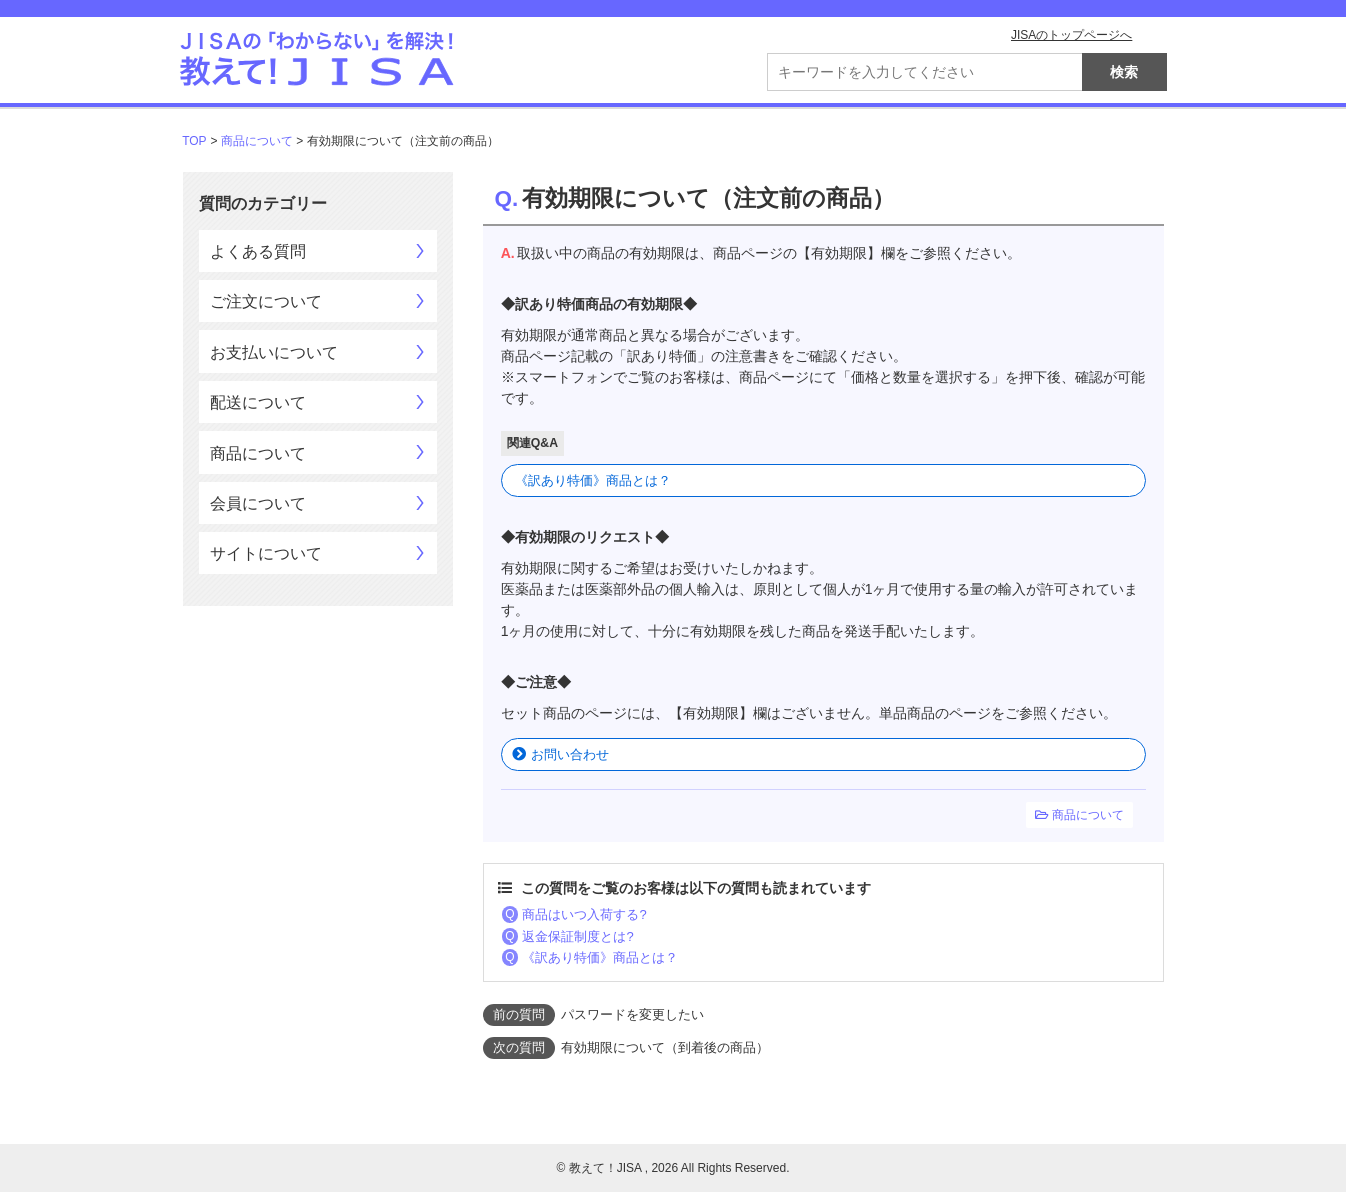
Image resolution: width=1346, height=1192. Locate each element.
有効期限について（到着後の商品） (665, 1047)
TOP (194, 141)
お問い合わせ (570, 754)
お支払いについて (274, 352)
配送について (258, 402)
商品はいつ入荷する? (584, 914)
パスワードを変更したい (632, 1014)
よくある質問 (258, 251)
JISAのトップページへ (1071, 35)
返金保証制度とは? (577, 936)
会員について (258, 503)
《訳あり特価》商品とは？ (593, 480)
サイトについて (266, 553)
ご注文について (266, 301)
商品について (257, 141)
